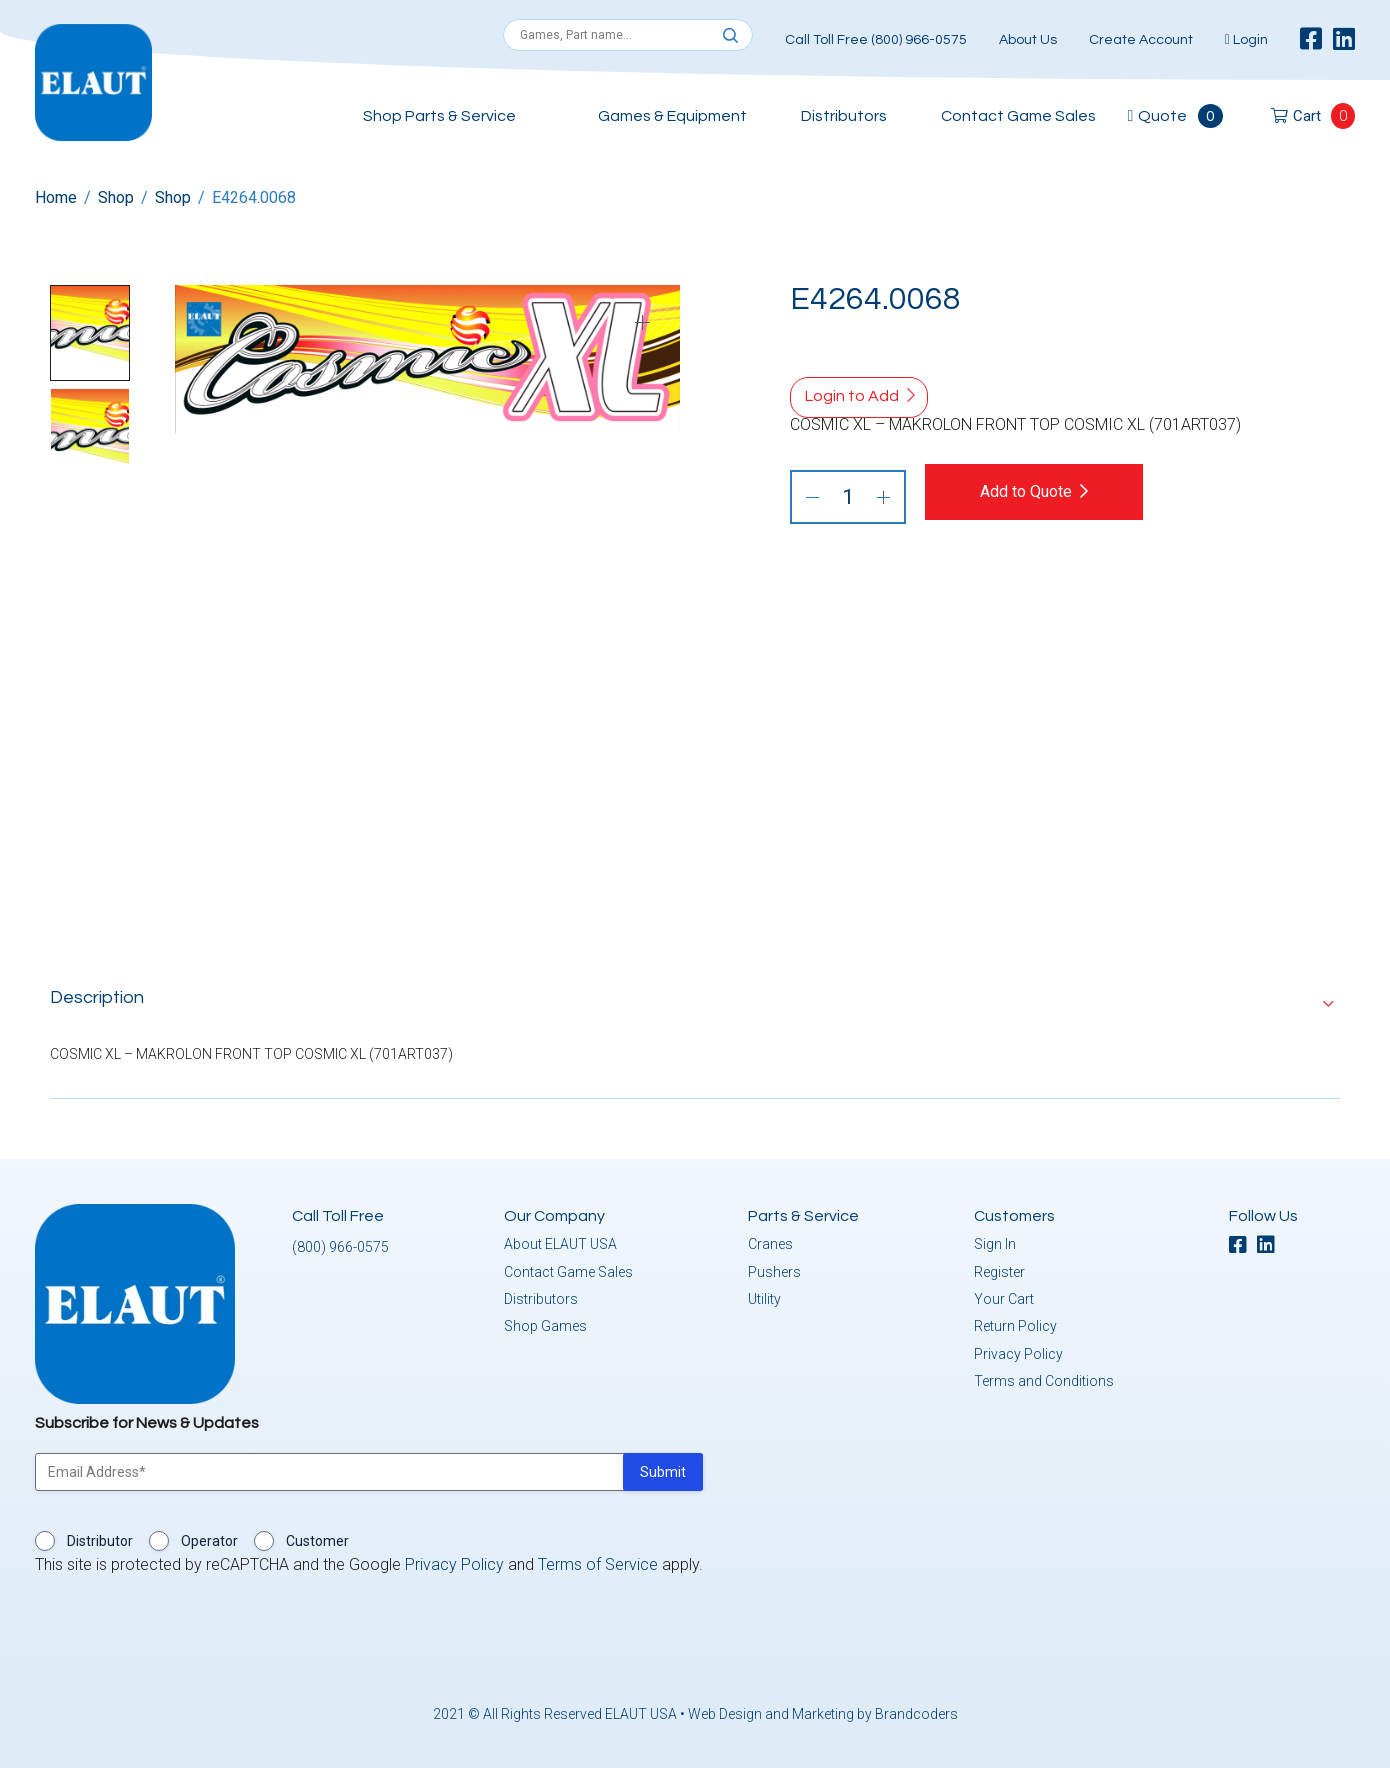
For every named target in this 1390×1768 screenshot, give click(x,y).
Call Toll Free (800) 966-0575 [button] (876, 40)
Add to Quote (1027, 491)
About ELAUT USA (560, 1244)
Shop (116, 197)
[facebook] (1311, 40)
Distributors (844, 116)
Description (97, 997)
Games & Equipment (672, 116)
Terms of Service (598, 1564)
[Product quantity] (848, 497)
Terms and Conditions (1044, 1381)
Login (1246, 40)
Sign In (995, 1244)
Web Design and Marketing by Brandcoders (823, 1714)
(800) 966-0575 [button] (340, 1247)
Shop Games (545, 1326)
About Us (1028, 40)
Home (56, 197)
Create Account (1141, 40)
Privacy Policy (1018, 1354)
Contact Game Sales (1018, 116)
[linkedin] (1344, 40)
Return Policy (1015, 1326)
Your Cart (1004, 1299)
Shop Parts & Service (439, 116)
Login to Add (852, 396)
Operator (209, 1541)
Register (999, 1272)
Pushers (774, 1272)
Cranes (770, 1244)
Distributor (100, 1541)
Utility (764, 1299)
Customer (317, 1541)
